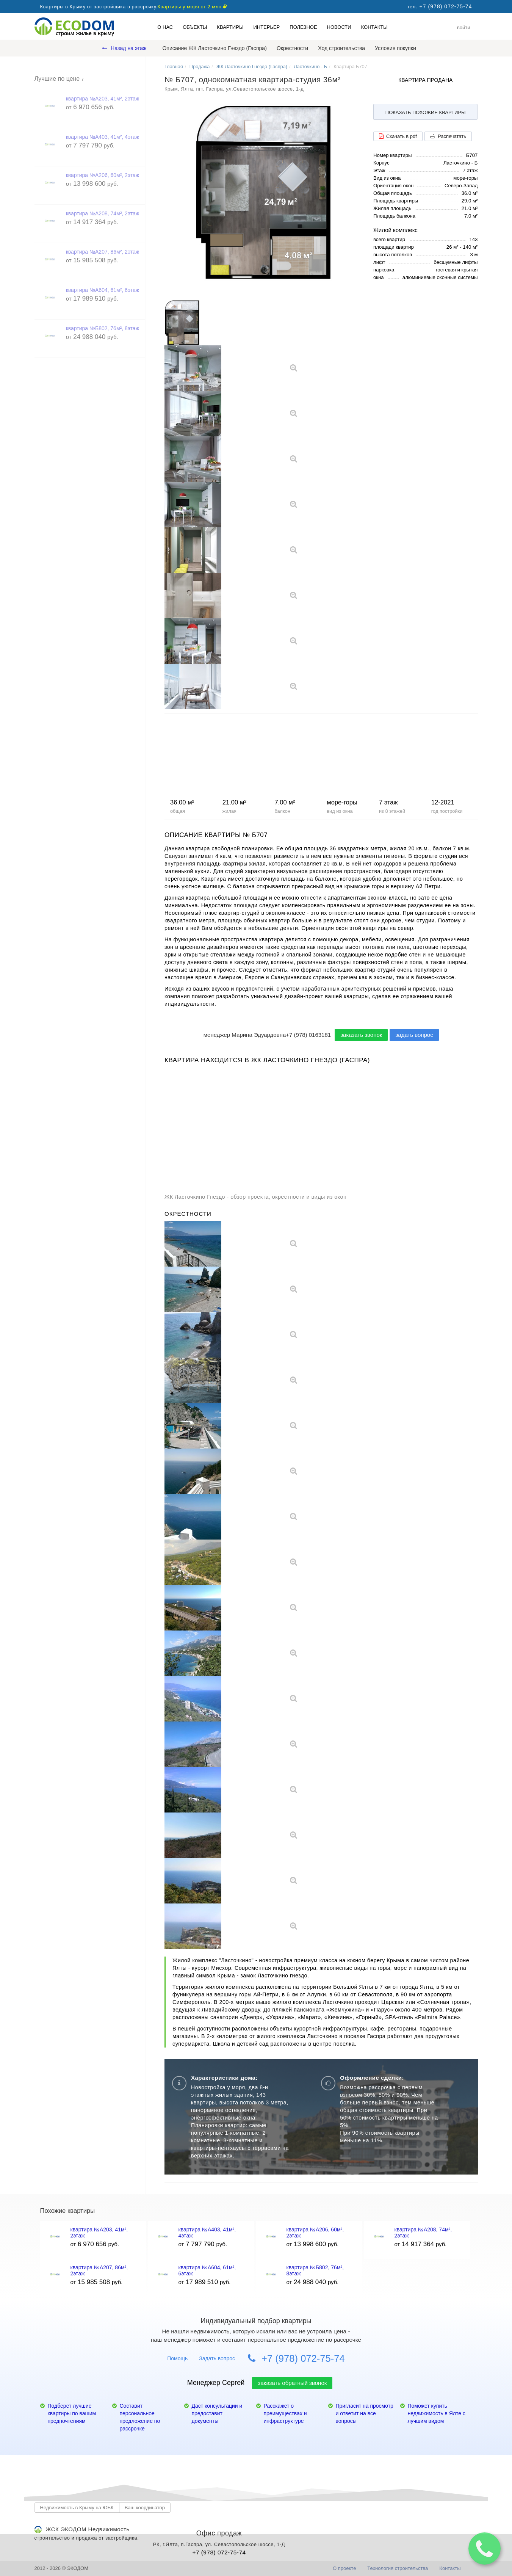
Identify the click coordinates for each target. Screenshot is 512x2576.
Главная (173, 66)
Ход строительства (341, 48)
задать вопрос (414, 1035)
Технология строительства (397, 2568)
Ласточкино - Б (310, 66)
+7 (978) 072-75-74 (295, 2358)
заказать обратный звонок (292, 2383)
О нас (165, 27)
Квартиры (230, 27)
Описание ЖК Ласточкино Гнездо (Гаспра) (214, 48)
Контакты (374, 27)
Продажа (199, 66)
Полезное (303, 27)
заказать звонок (361, 1035)
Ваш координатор (145, 2507)
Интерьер (266, 27)
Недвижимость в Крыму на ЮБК (77, 2507)
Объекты (195, 27)
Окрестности (292, 48)
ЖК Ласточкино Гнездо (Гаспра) (251, 66)
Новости (339, 27)
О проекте (344, 2568)
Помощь (177, 2358)
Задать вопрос (217, 2358)
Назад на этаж (124, 48)
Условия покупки (395, 48)
